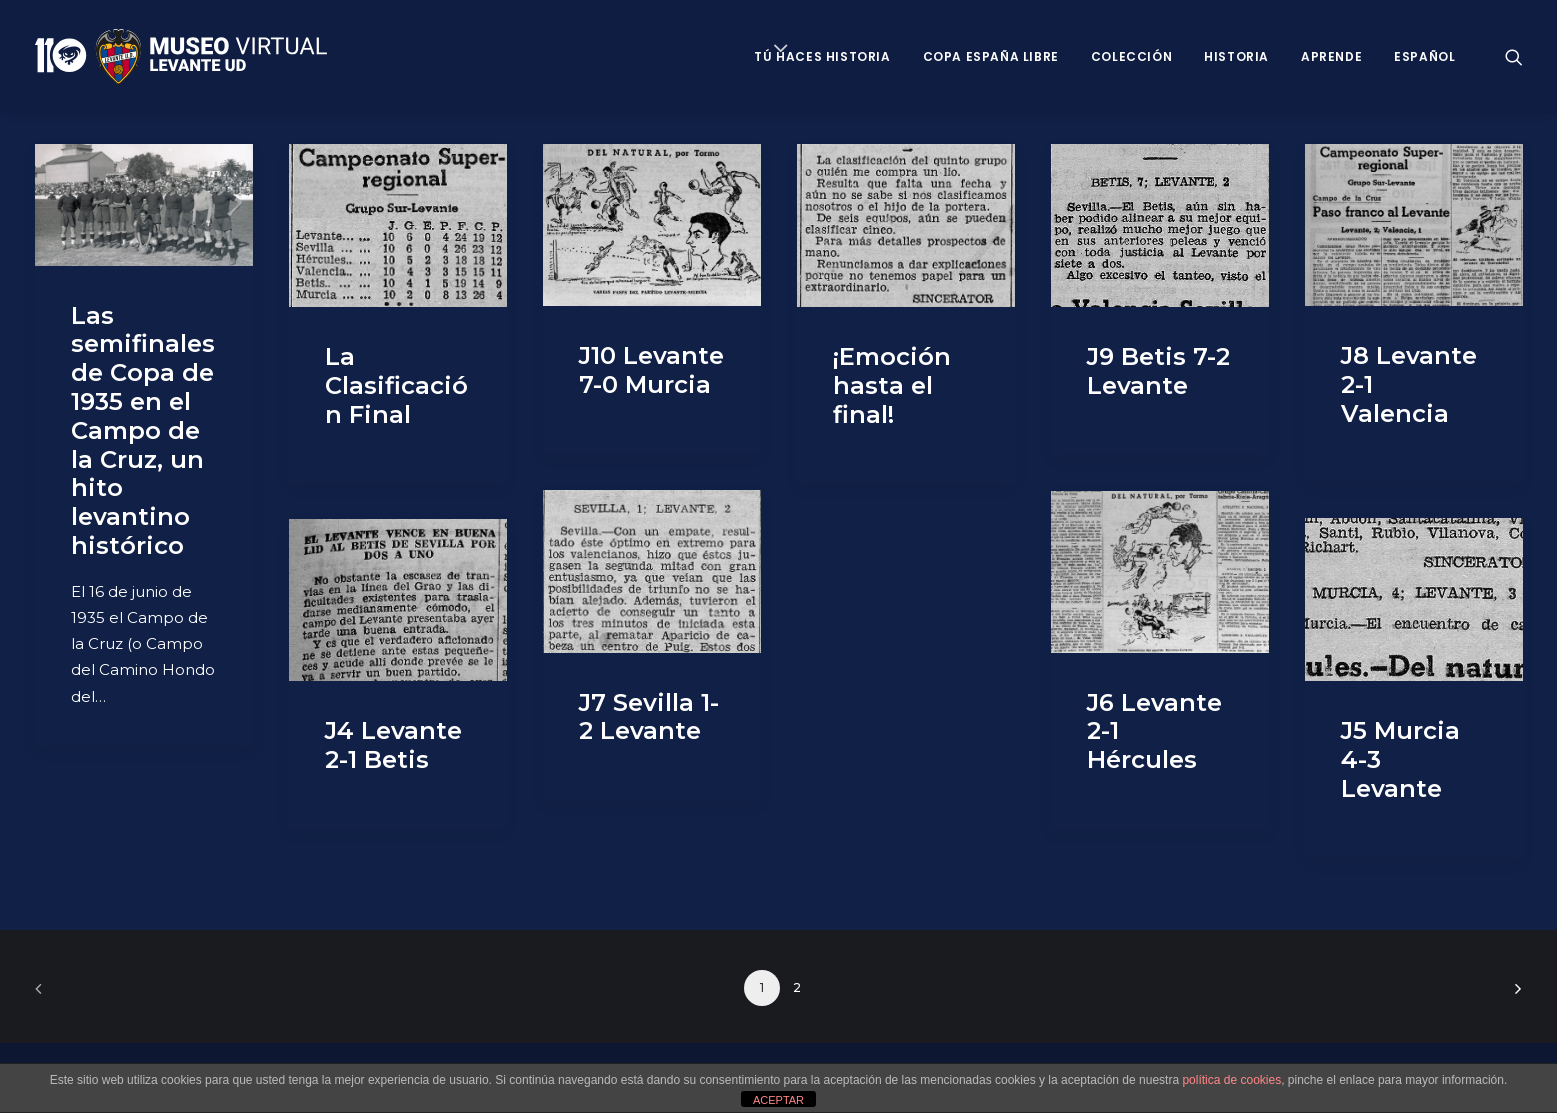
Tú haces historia (822, 56)
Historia (1236, 56)
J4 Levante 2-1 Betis (393, 745)
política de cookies (1231, 1080)
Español (1424, 56)
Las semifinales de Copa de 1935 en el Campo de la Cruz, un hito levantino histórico (143, 430)
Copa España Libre (991, 56)
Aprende (1331, 56)
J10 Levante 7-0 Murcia (651, 370)
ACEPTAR (778, 1100)
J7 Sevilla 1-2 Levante (649, 717)
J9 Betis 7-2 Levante (1158, 371)
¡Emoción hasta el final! (892, 385)
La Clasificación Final (396, 385)
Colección (1131, 56)
